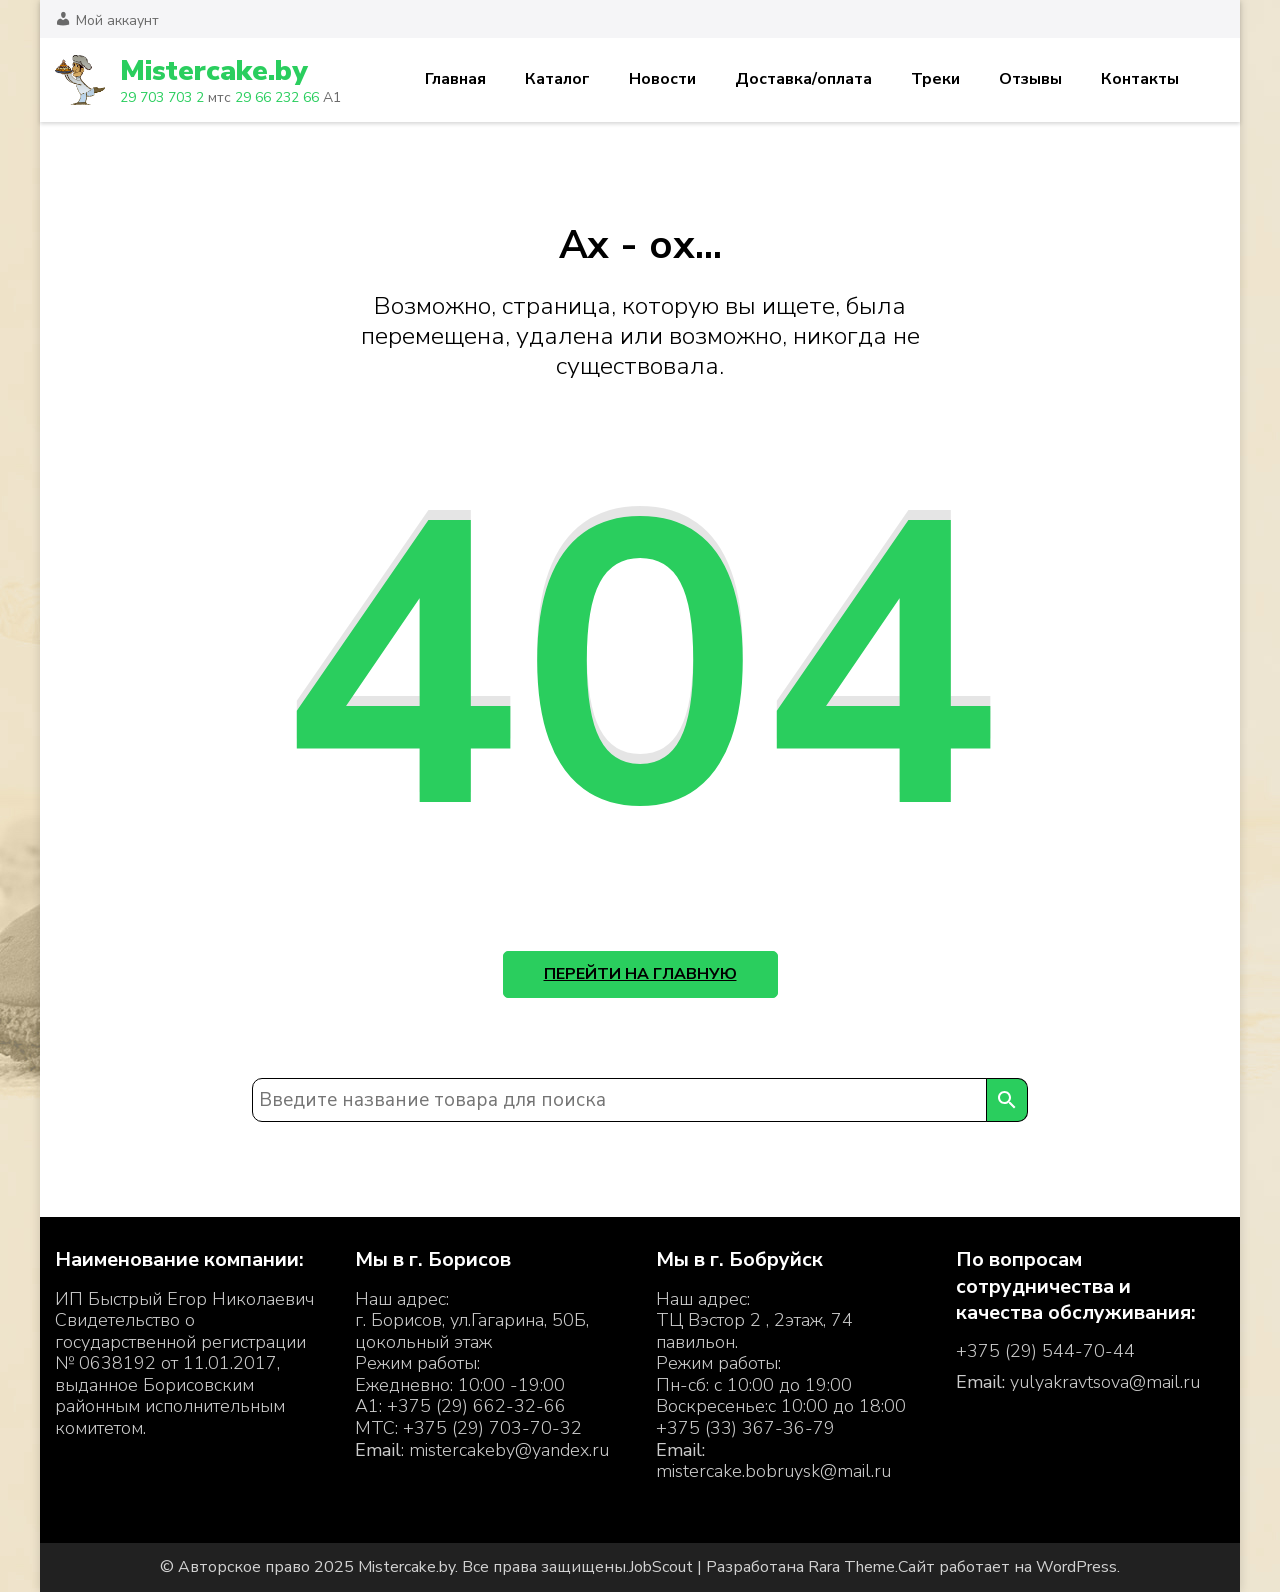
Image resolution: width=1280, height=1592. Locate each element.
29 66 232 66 (277, 97)
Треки (935, 79)
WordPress (1076, 1567)
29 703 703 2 (162, 97)
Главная (455, 79)
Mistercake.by (213, 71)
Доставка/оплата (803, 79)
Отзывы (1030, 79)
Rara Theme (851, 1567)
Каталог (557, 79)
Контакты (1140, 79)
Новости (662, 79)
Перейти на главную (640, 974)
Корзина (1213, 80)
